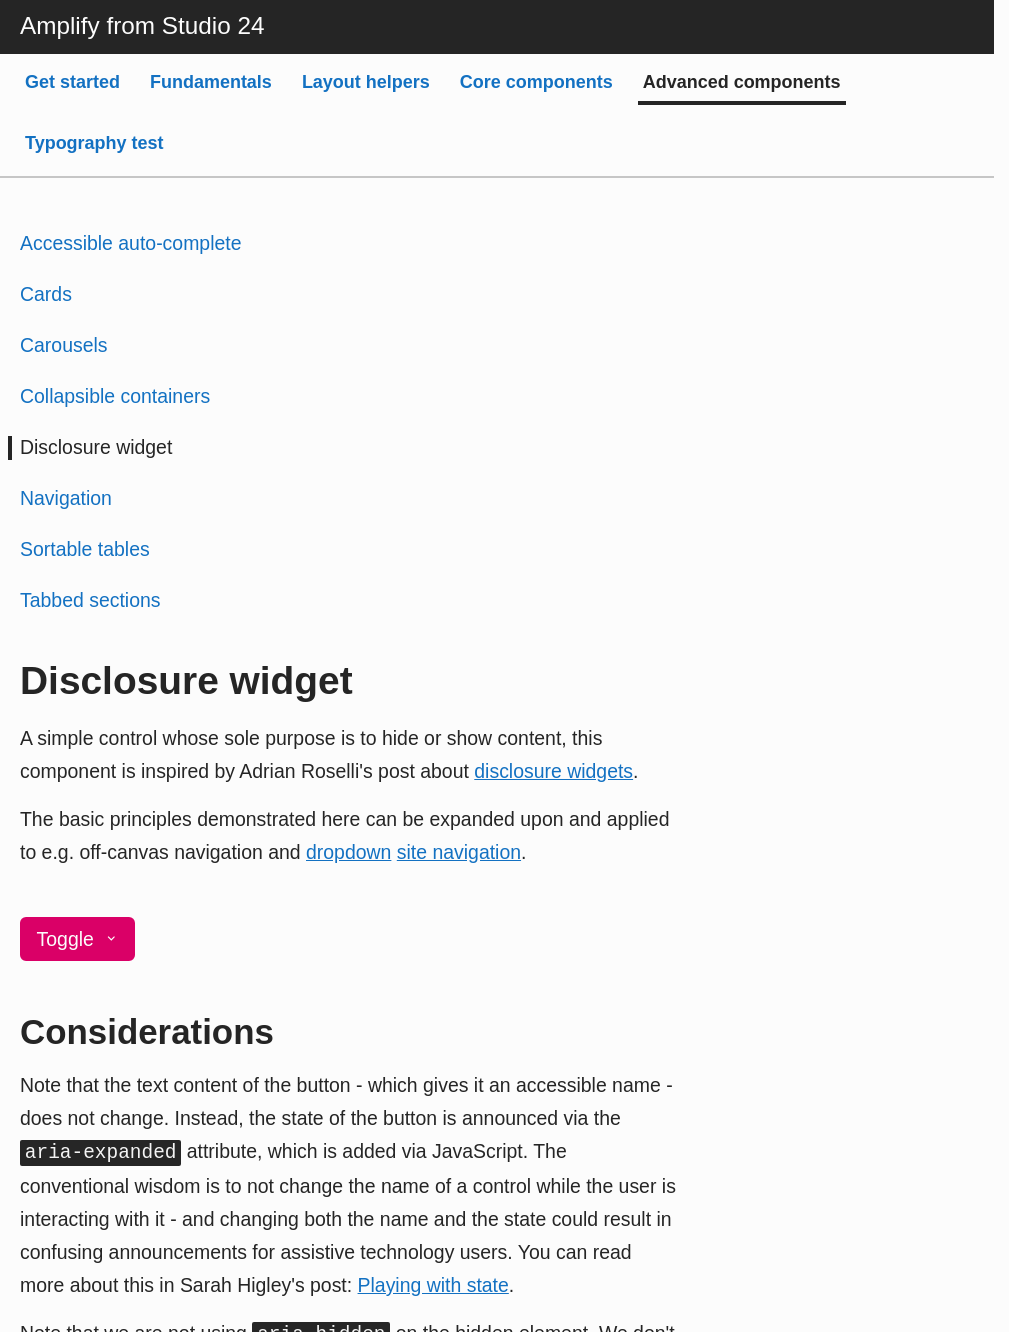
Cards (46, 294)
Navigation (66, 498)
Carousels (64, 345)
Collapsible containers (115, 396)
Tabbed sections (90, 600)
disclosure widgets (553, 771)
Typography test (94, 143)
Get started (72, 82)
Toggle (78, 939)
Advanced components (742, 82)
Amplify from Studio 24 (142, 25)
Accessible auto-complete (130, 243)
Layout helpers (366, 82)
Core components (536, 82)
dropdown (348, 852)
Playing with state (433, 1285)
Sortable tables (85, 549)
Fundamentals (211, 82)
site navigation (459, 852)
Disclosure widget (96, 447)
